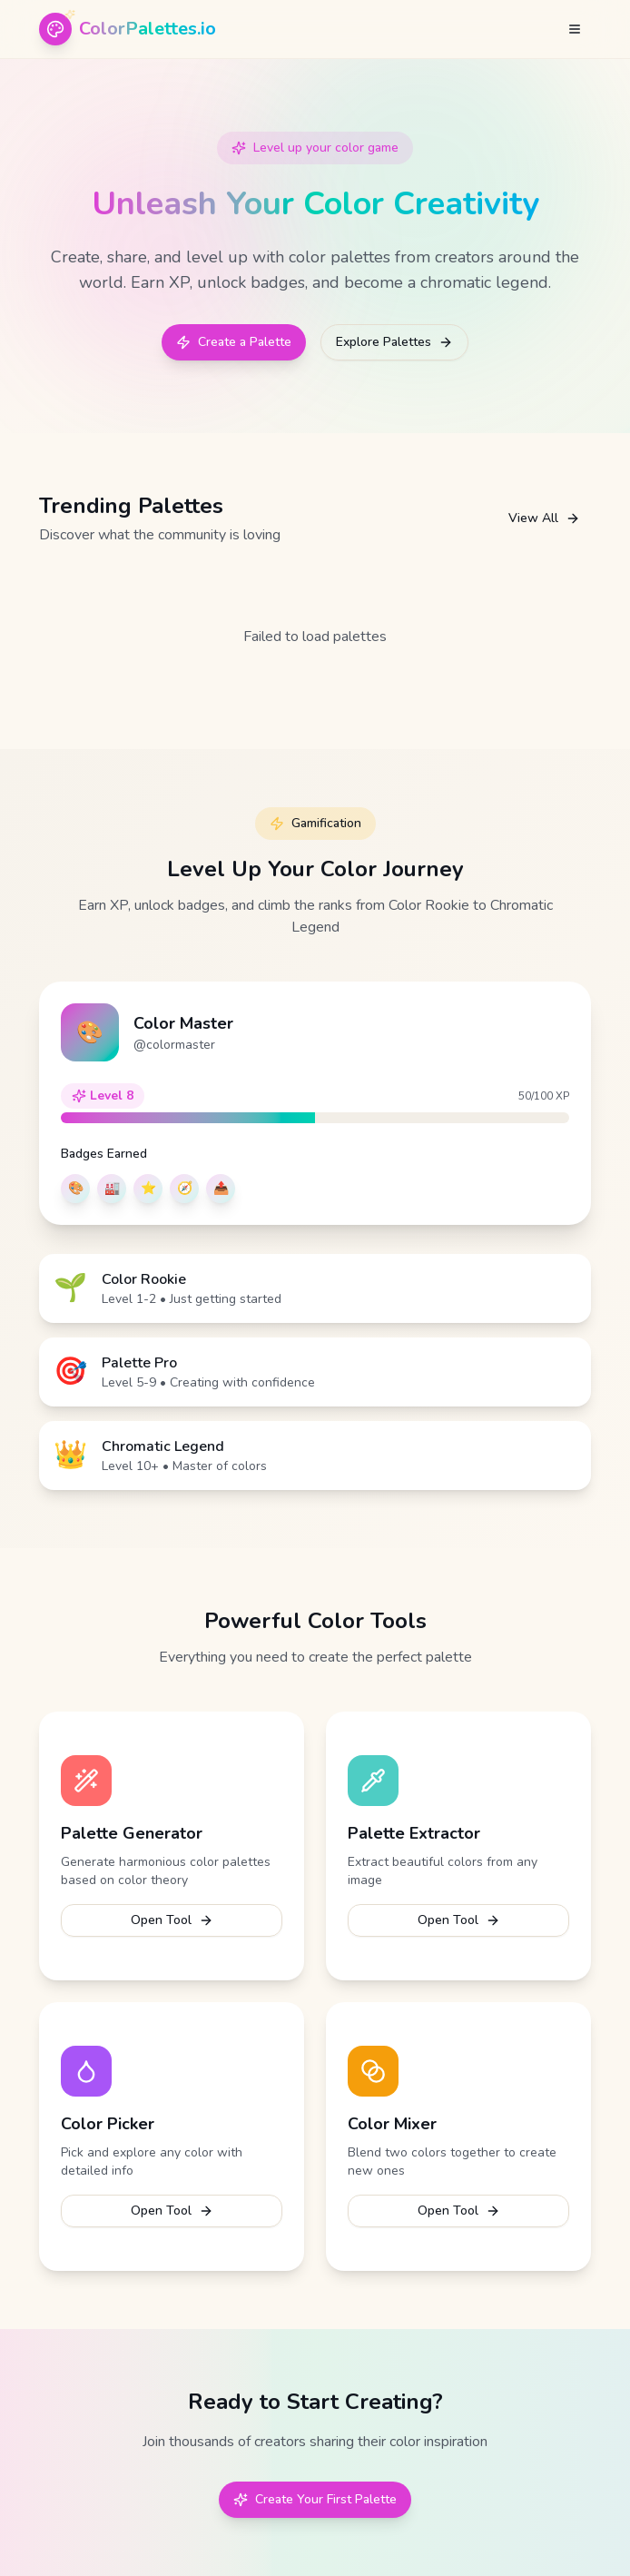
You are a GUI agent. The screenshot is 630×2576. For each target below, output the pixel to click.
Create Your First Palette (315, 2499)
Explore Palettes (394, 341)
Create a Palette (233, 341)
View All (544, 518)
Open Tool (172, 1920)
